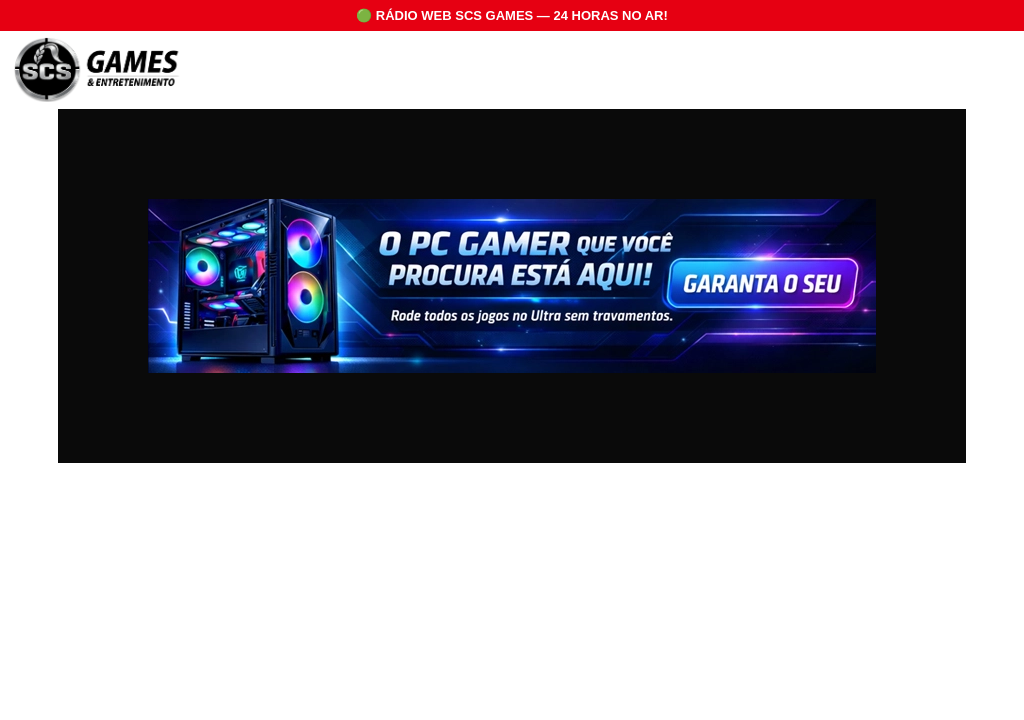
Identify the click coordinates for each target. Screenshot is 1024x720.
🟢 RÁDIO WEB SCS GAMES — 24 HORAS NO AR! (512, 15)
